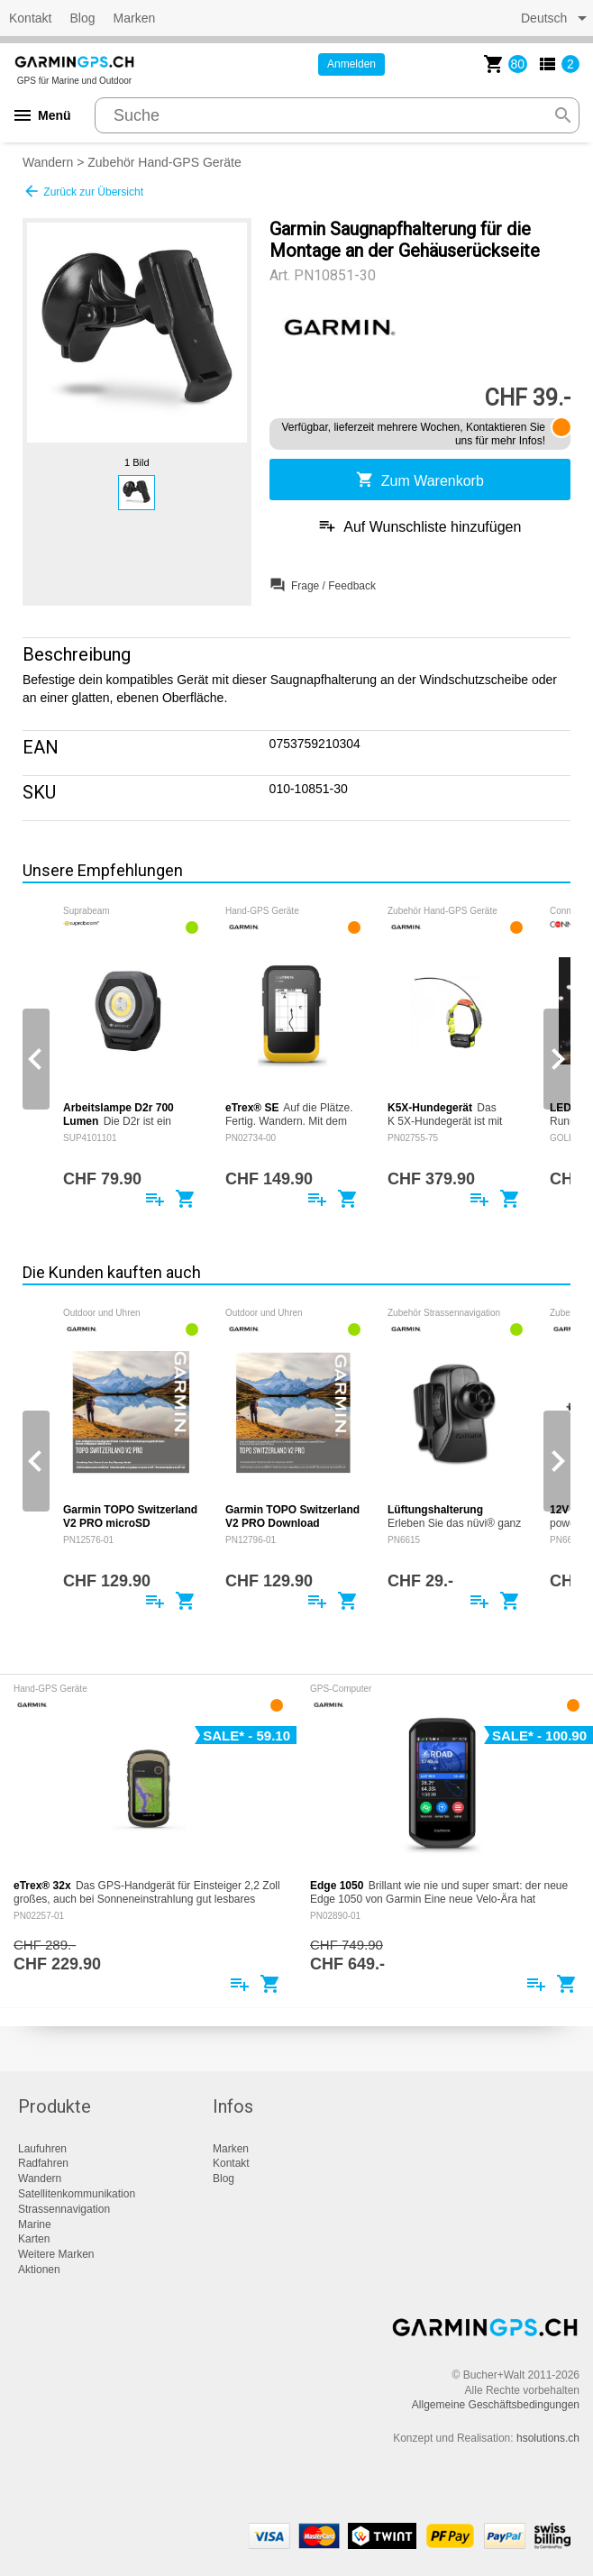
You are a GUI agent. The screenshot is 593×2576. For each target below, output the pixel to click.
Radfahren (43, 2163)
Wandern (48, 162)
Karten (34, 2239)
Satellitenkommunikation (76, 2194)
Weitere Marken (56, 2254)
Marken (135, 18)
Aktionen (39, 2269)
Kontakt (30, 18)
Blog (82, 18)
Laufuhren (42, 2148)
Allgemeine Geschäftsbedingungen (495, 2404)
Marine (34, 2224)
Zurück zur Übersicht (83, 191)
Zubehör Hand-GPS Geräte (164, 162)
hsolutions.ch (547, 2438)
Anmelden (351, 64)
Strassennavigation (64, 2209)
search (563, 115)
